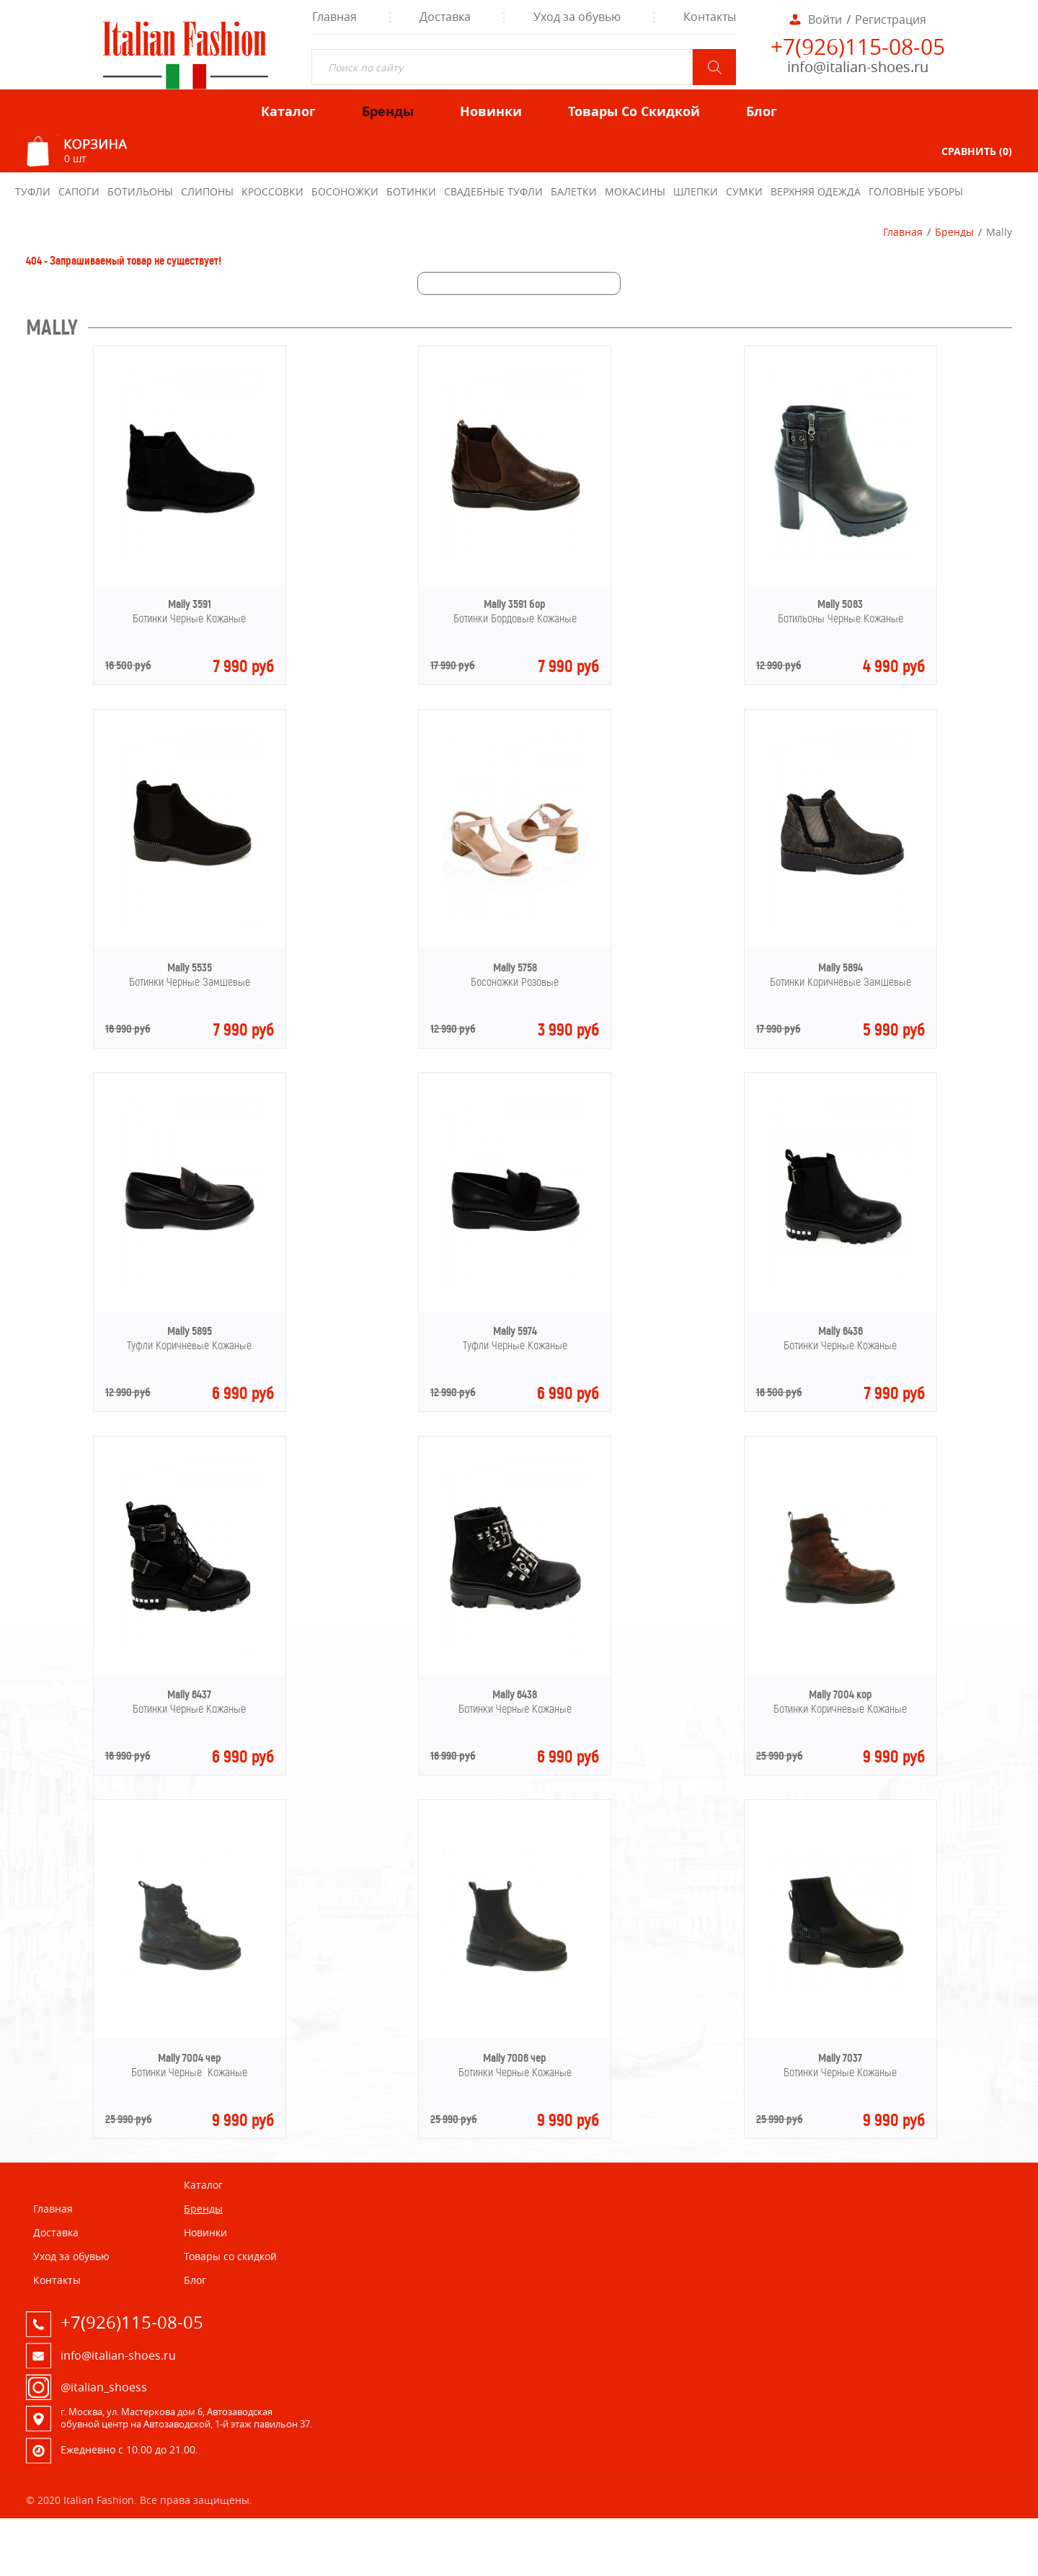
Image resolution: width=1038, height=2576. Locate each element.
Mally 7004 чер (189, 2057)
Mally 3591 (189, 604)
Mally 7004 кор (840, 1694)
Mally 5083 (840, 604)
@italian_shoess (104, 2387)
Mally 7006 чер (514, 2057)
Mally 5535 (189, 967)
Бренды (954, 232)
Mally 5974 (515, 1330)
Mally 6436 (840, 1330)
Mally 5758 (515, 967)
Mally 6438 (514, 1694)
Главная (903, 232)
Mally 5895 (189, 1330)
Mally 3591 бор (515, 604)
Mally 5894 (840, 967)
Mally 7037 (840, 2057)
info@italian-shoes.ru (857, 66)
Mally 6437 (189, 1694)
